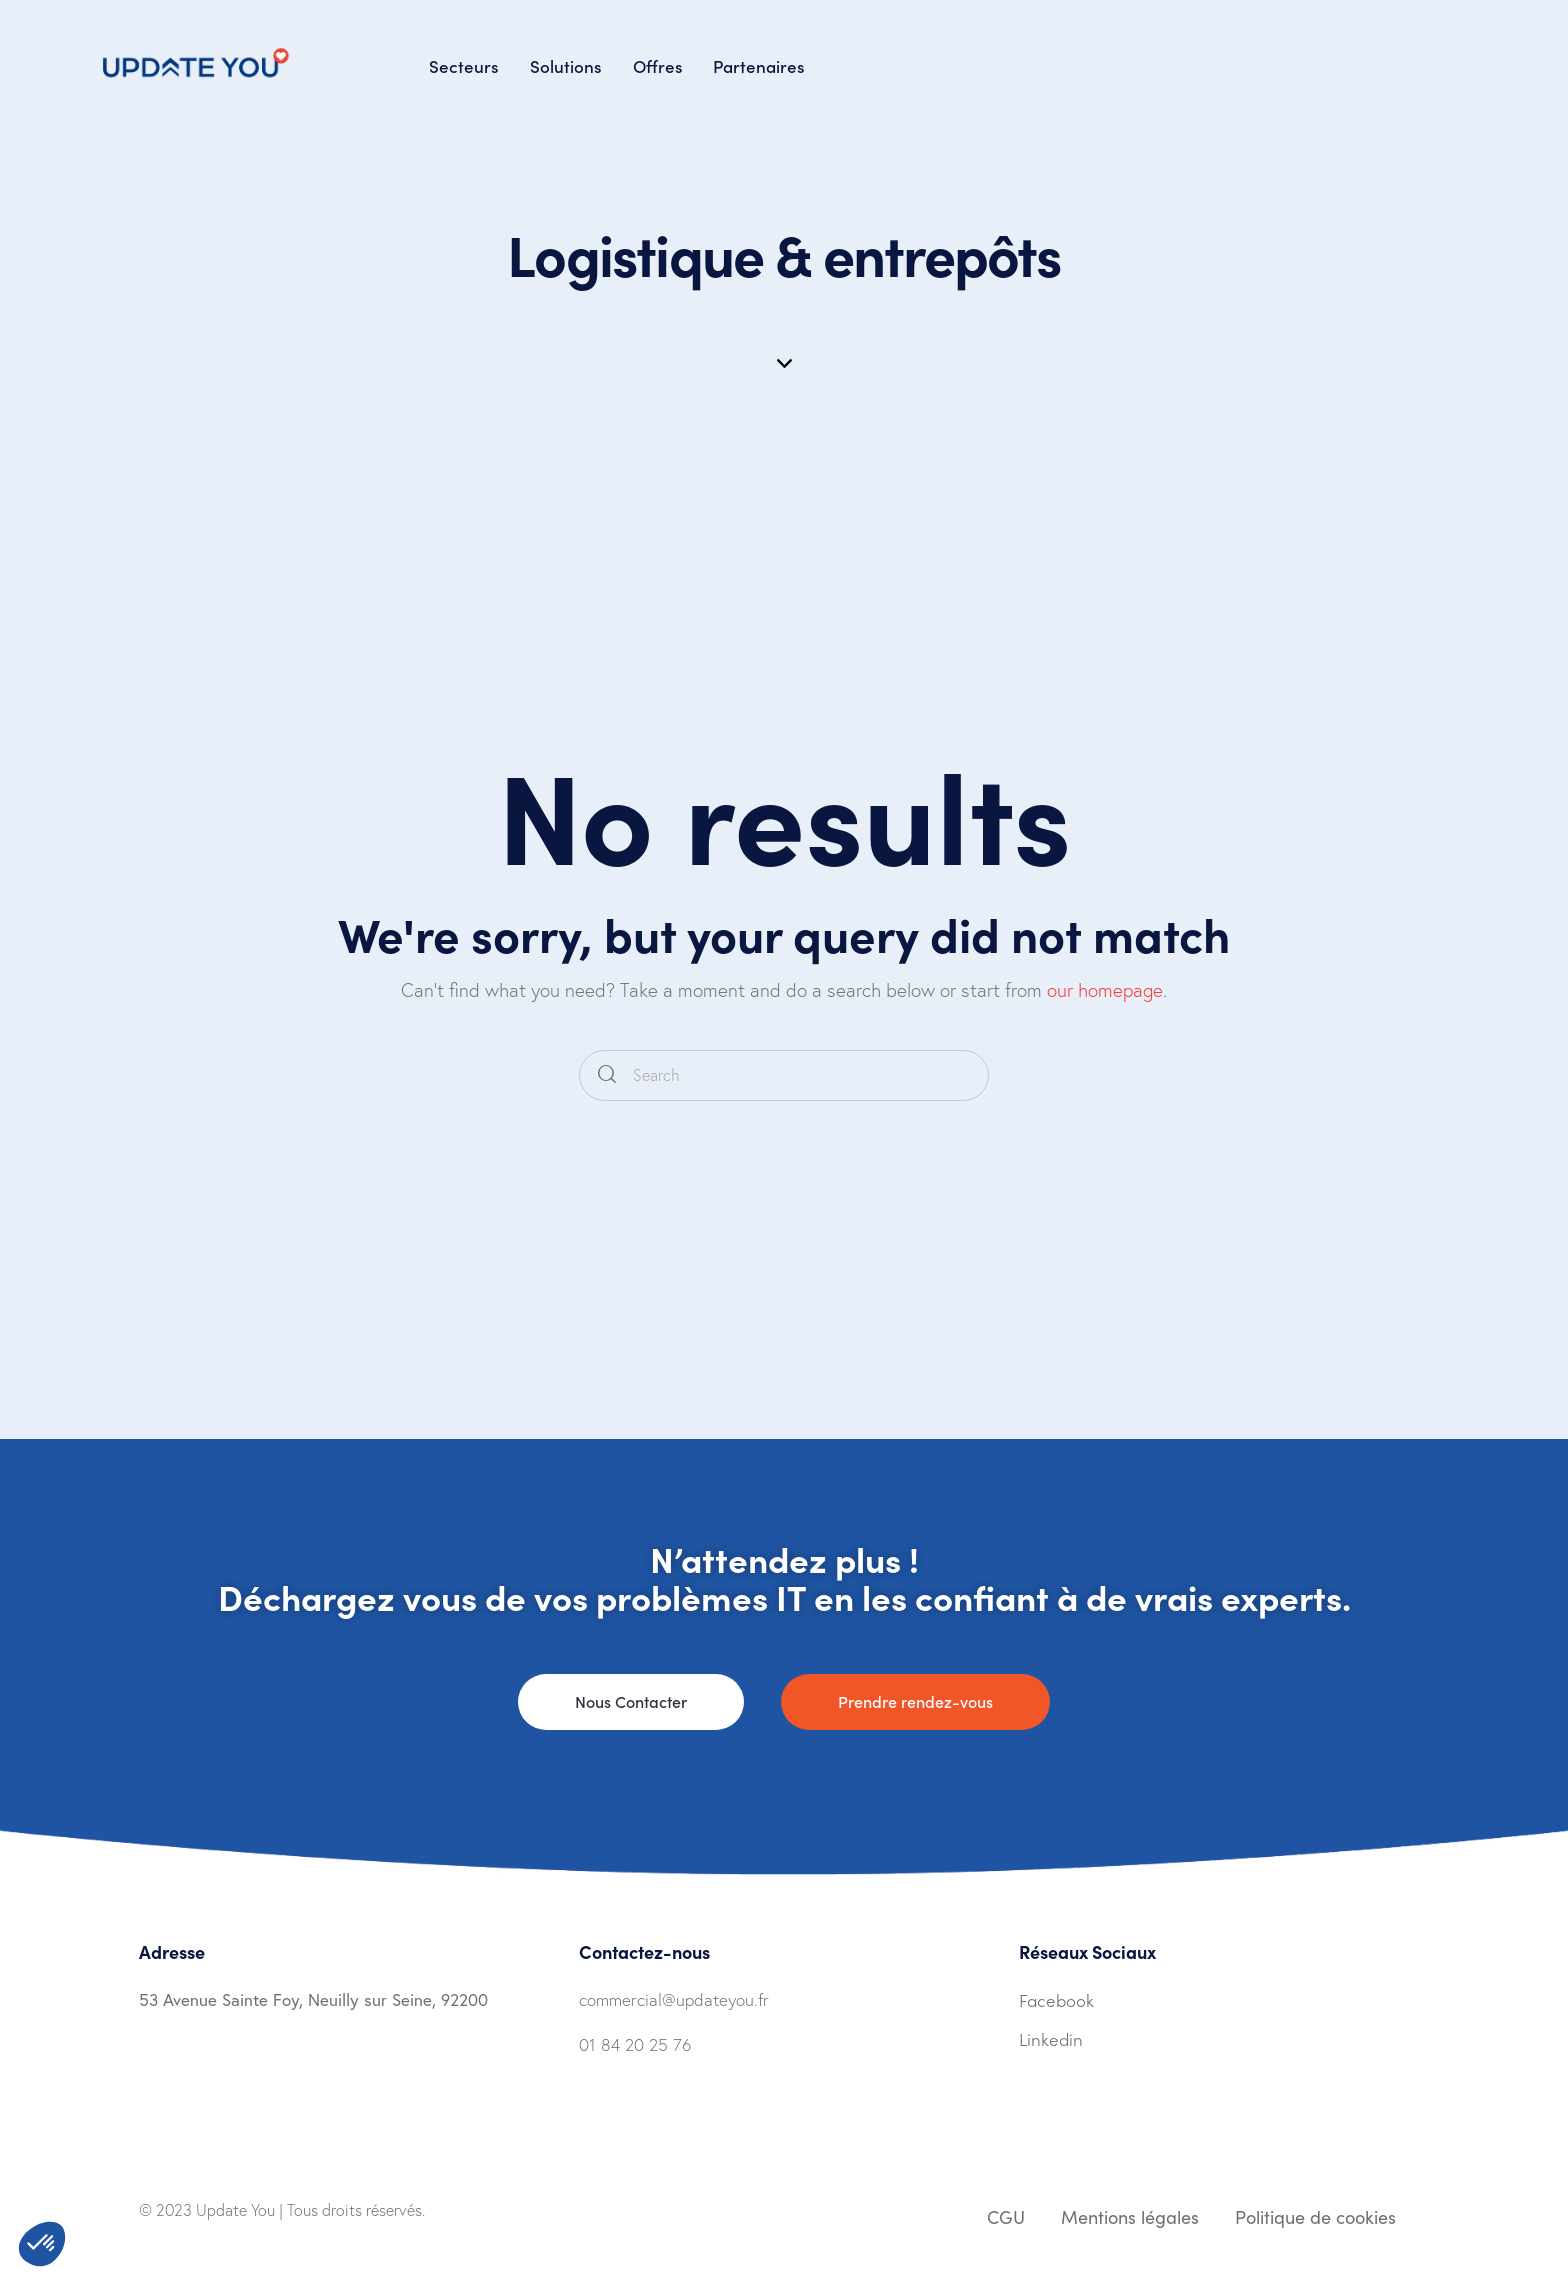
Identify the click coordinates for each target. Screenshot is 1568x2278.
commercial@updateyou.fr (674, 1999)
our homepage (1105, 990)
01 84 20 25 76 (635, 2044)
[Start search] (607, 1075)
